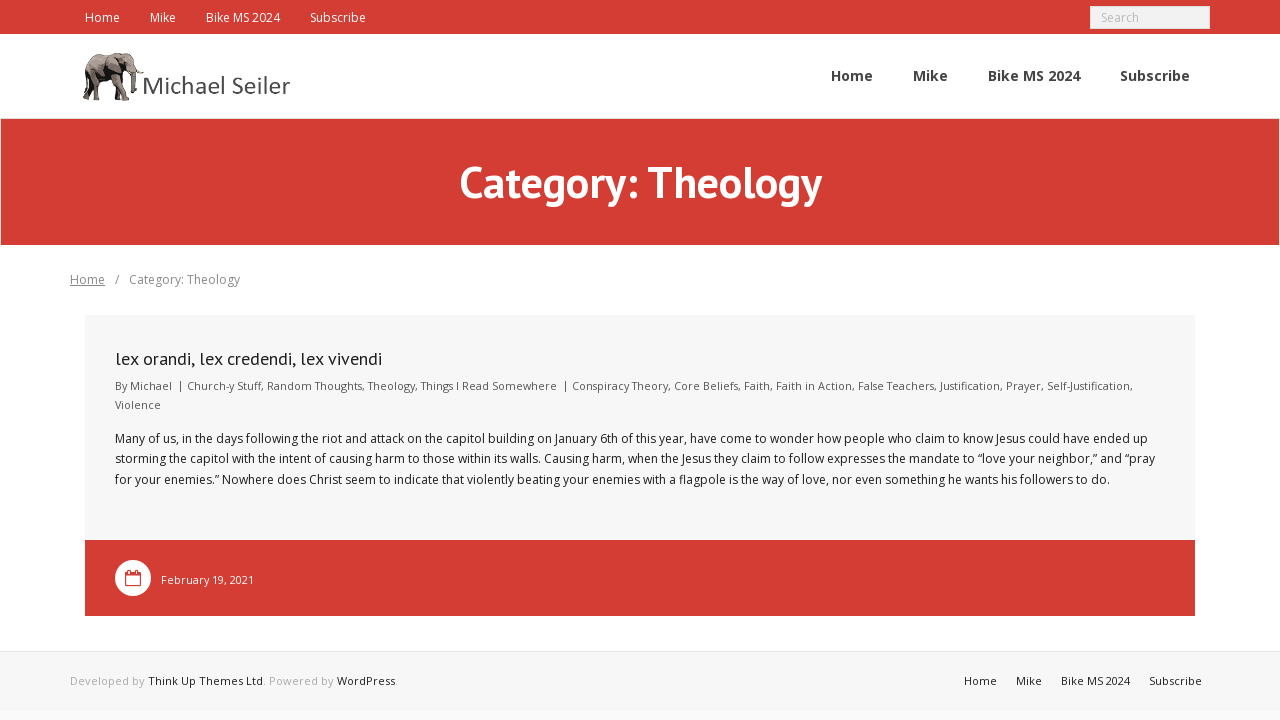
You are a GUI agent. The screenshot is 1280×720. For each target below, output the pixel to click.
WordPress (366, 680)
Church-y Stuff (224, 385)
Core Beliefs (706, 385)
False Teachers (896, 385)
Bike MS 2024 (243, 17)
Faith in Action (814, 385)
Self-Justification (1088, 385)
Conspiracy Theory (620, 385)
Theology (391, 385)
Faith (757, 385)
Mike (163, 17)
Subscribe (338, 17)
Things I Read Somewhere (489, 385)
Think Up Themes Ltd (205, 680)
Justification (970, 385)
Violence (138, 404)
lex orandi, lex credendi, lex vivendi (248, 358)
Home (102, 17)
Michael (151, 385)
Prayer (1023, 385)
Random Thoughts (314, 385)
